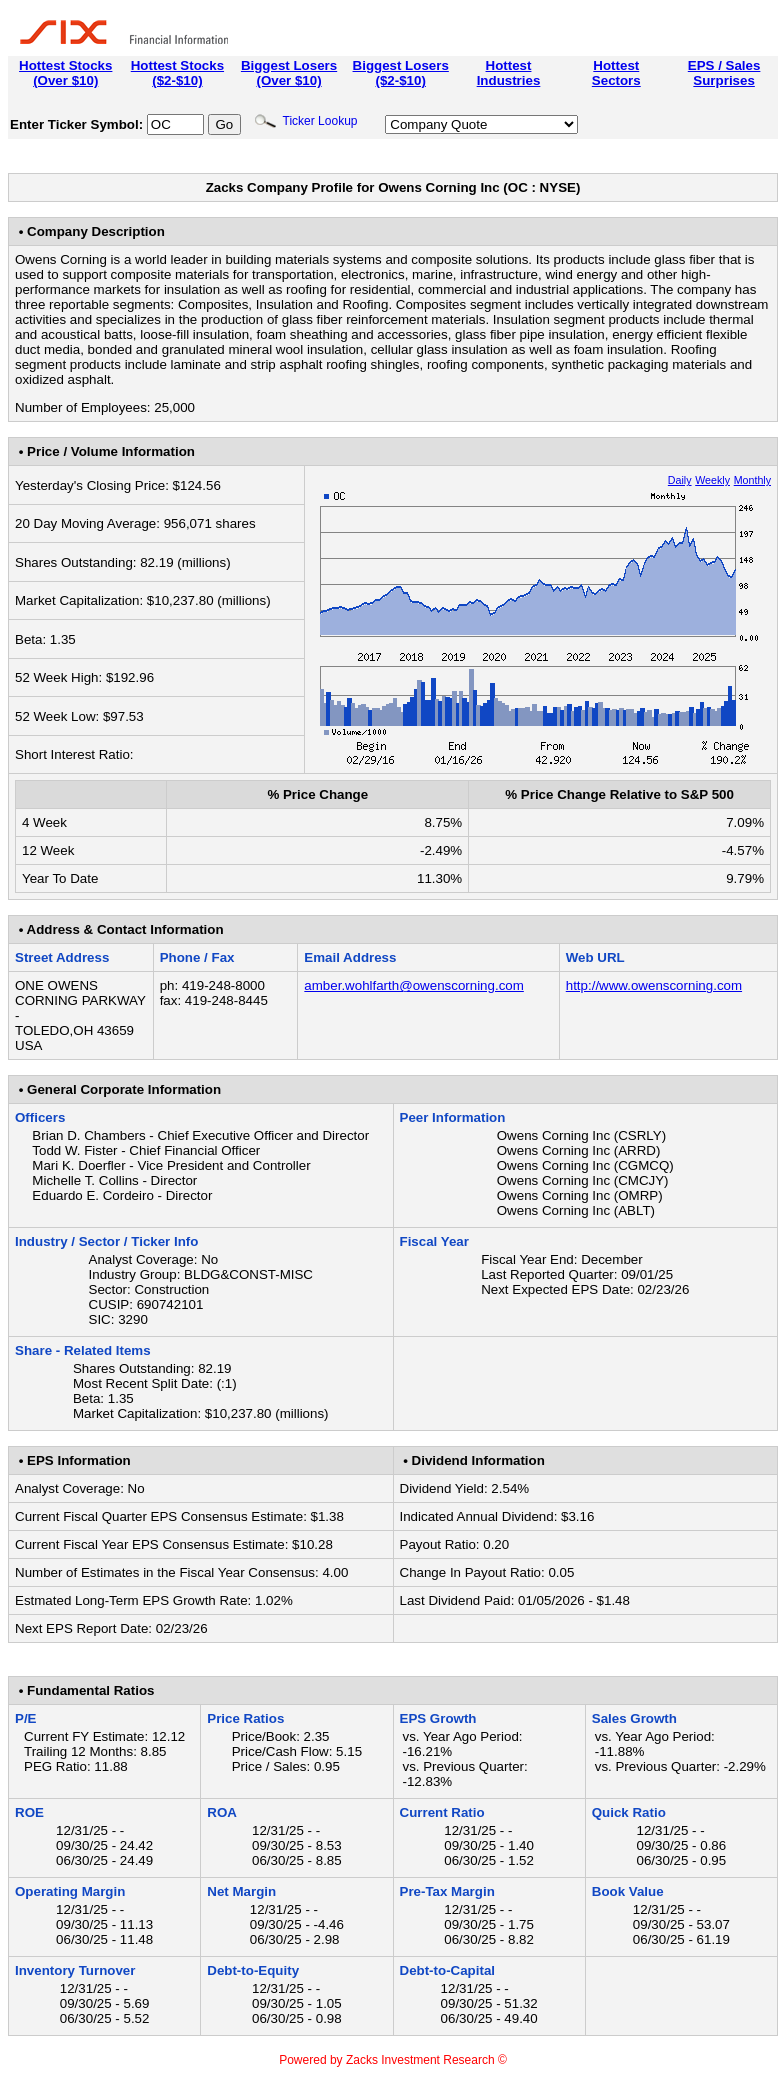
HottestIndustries (509, 73)
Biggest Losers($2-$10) (401, 73)
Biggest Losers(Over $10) (289, 73)
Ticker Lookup (306, 121)
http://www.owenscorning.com (654, 985)
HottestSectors (616, 73)
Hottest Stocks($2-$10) (177, 73)
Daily (680, 480)
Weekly (712, 480)
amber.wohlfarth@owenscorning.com (413, 985)
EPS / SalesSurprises (724, 73)
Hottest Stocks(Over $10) (65, 73)
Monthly (752, 480)
